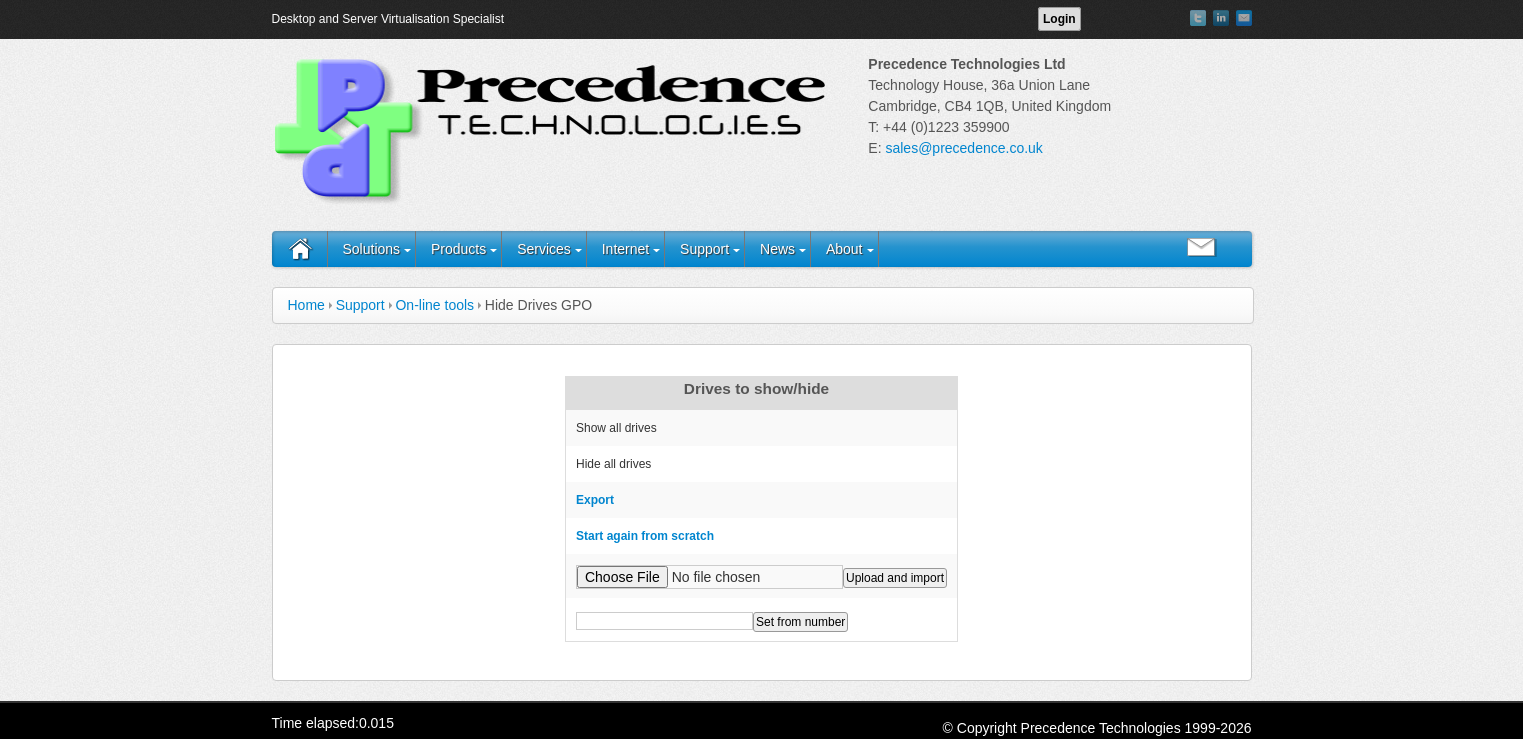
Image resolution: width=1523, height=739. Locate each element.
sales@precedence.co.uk (963, 148)
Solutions (372, 249)
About (844, 249)
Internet (625, 249)
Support (704, 249)
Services (544, 249)
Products (458, 249)
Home (306, 305)
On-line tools (434, 305)
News (777, 249)
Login (1059, 19)
